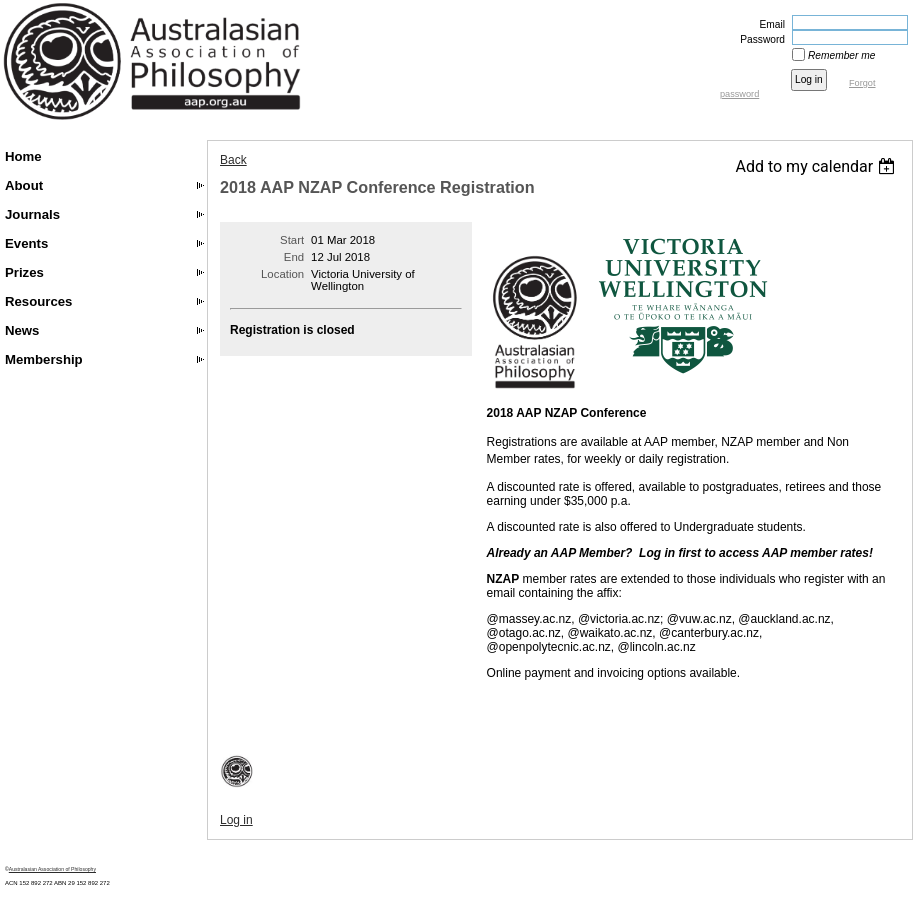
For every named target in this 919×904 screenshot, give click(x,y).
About (24, 185)
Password (759, 39)
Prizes (24, 272)
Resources (38, 301)
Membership (44, 359)
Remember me (841, 55)
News (22, 330)
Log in (236, 820)
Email (769, 24)
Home (23, 156)
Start (292, 240)
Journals (32, 214)
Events (26, 243)
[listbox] (817, 166)
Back (233, 160)
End (294, 257)
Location (282, 274)
